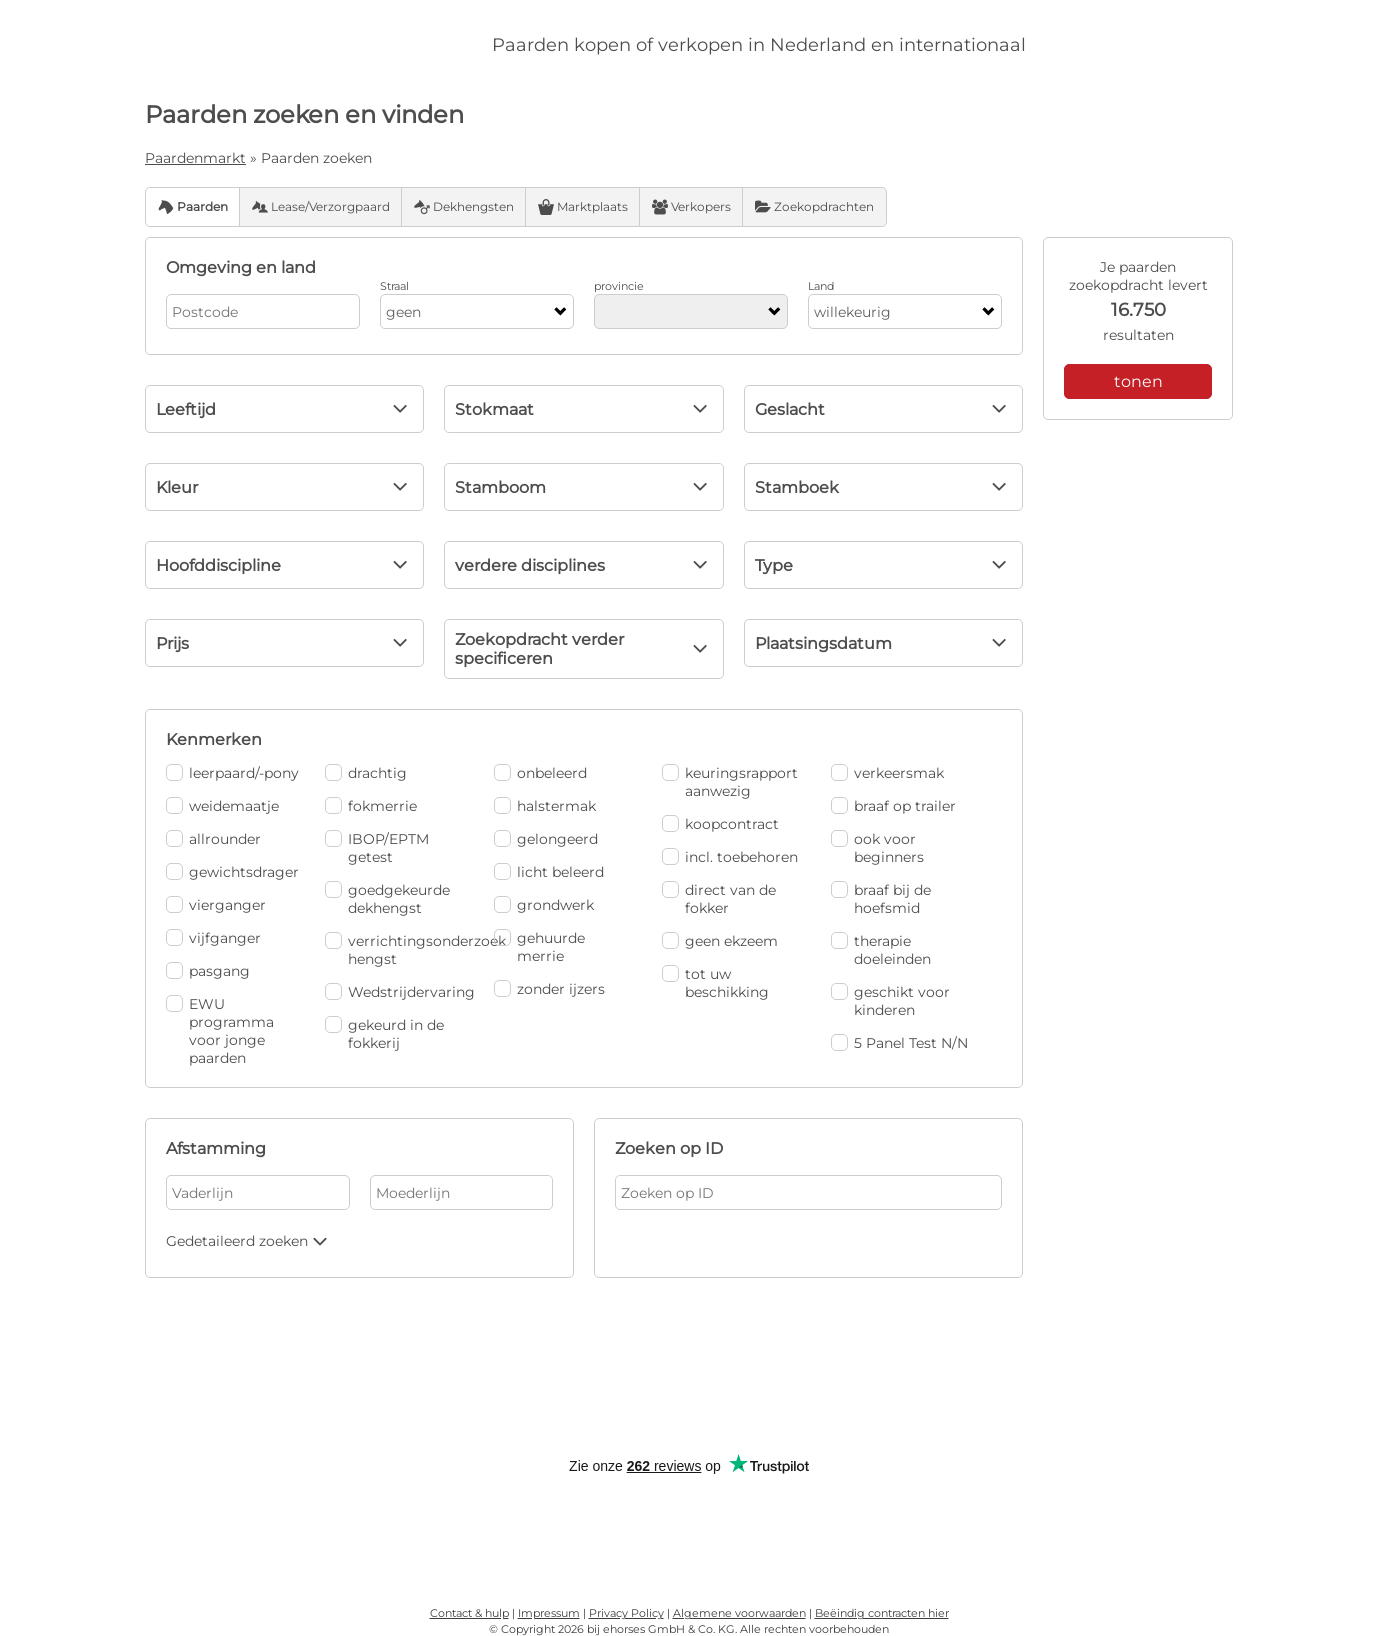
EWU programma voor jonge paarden (220, 1031)
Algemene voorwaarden (739, 1613)
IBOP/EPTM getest (377, 848)
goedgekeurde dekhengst (387, 899)
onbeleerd (540, 773)
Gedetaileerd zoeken (249, 1241)
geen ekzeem (720, 941)
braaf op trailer (893, 806)
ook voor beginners (877, 848)
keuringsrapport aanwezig (730, 782)
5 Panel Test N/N (899, 1043)
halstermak (545, 806)
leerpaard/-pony (232, 773)
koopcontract (720, 824)
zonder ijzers (549, 989)
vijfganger (213, 938)
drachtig (366, 773)
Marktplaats (583, 207)
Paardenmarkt (195, 158)
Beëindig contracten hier (882, 1613)
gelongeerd (546, 839)
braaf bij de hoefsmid (881, 899)
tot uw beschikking (715, 983)
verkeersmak (887, 773)
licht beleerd (549, 872)
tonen (1138, 381)
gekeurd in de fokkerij (384, 1034)
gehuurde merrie (539, 947)
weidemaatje (222, 806)
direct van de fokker (719, 899)
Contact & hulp (469, 1613)
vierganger (216, 905)
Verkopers (691, 207)
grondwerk (544, 905)
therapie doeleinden (881, 950)
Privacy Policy (626, 1613)
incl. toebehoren (730, 857)
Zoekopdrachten (814, 207)
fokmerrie (371, 806)
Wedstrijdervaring (394, 992)
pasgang (208, 971)
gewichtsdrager (232, 872)
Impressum (549, 1613)
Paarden (193, 207)
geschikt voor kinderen (890, 1001)
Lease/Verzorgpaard (321, 207)
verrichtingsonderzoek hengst (394, 950)
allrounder (213, 839)
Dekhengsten (464, 207)
